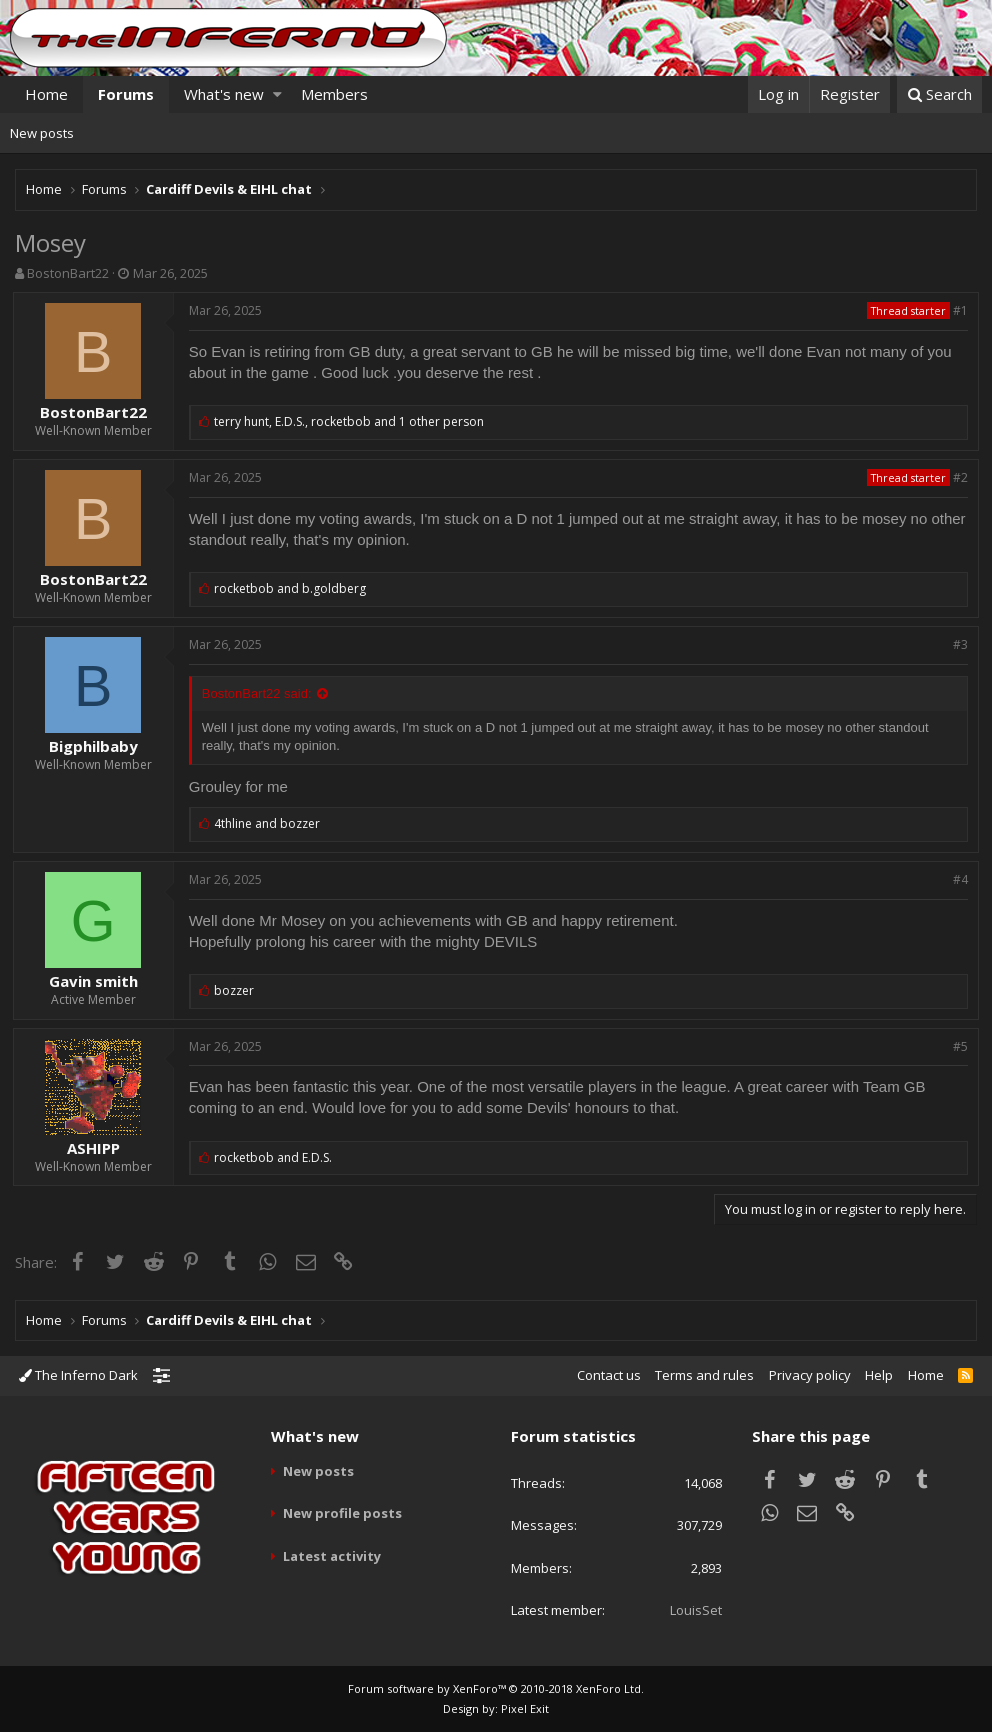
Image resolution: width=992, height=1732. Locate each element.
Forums (126, 94)
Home (46, 94)
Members (334, 94)
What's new (224, 94)
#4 (958, 879)
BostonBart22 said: (259, 693)
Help (879, 1375)
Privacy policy (810, 1375)
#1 (958, 310)
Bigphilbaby (95, 746)
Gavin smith (95, 981)
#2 (958, 477)
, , (352, 421)
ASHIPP (95, 1148)
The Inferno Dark (78, 1375)
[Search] (939, 94)
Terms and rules (704, 1375)
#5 (958, 1046)
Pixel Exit (525, 1708)
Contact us (609, 1375)
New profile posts (342, 1513)
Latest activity (332, 1556)
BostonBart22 (68, 273)
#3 (958, 644)
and (293, 588)
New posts (42, 133)
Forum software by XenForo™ (496, 1688)
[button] (277, 94)
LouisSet (696, 1610)
